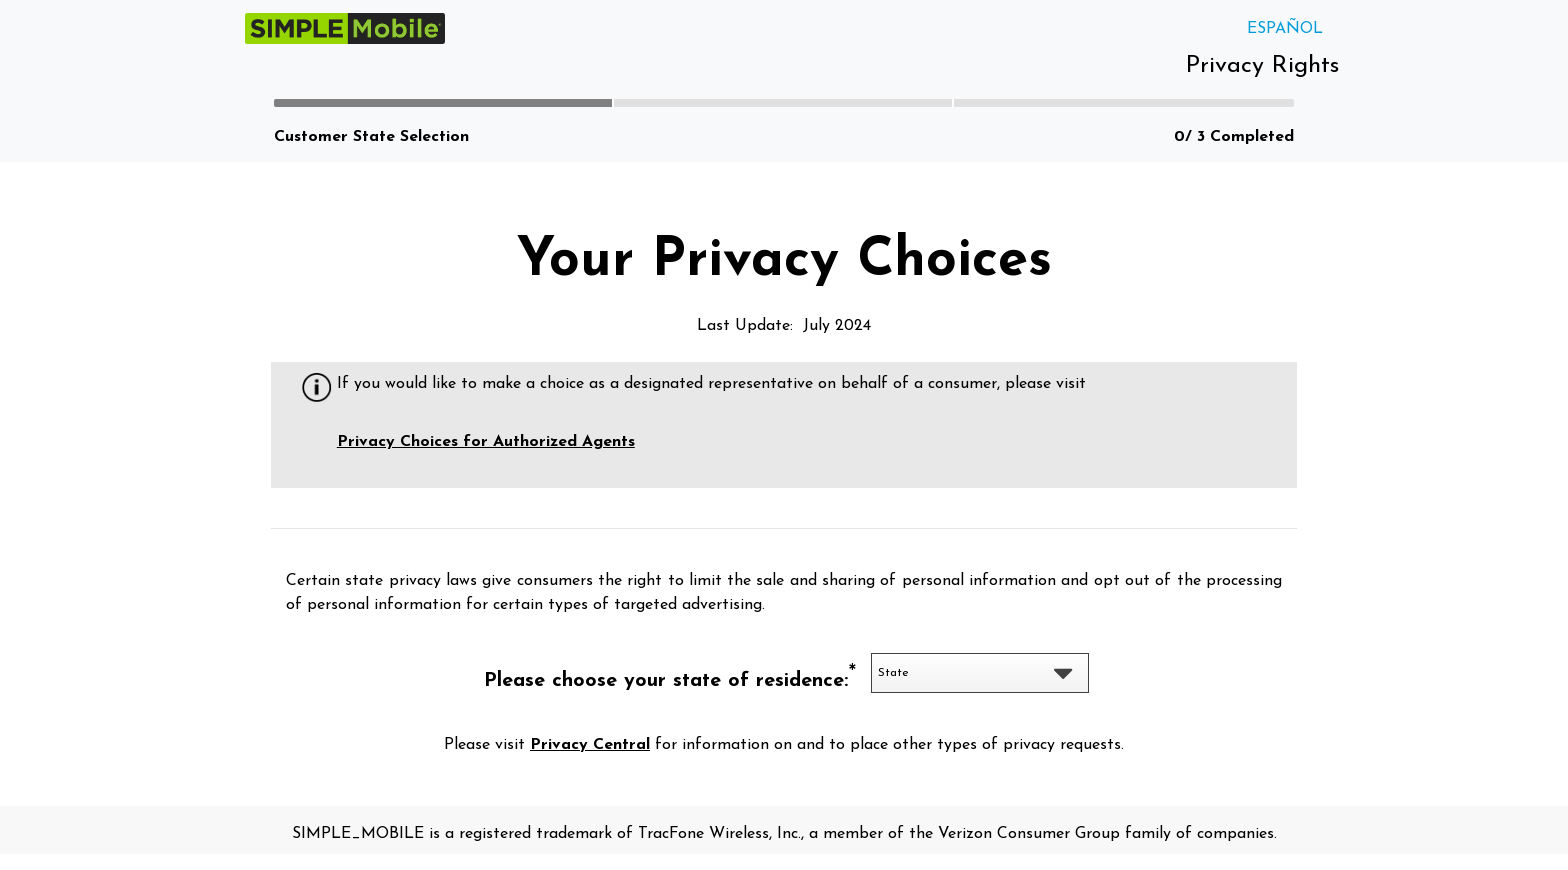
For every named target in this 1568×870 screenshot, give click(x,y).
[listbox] (980, 673)
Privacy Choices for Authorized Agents (486, 442)
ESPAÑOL (1285, 29)
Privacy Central (590, 745)
